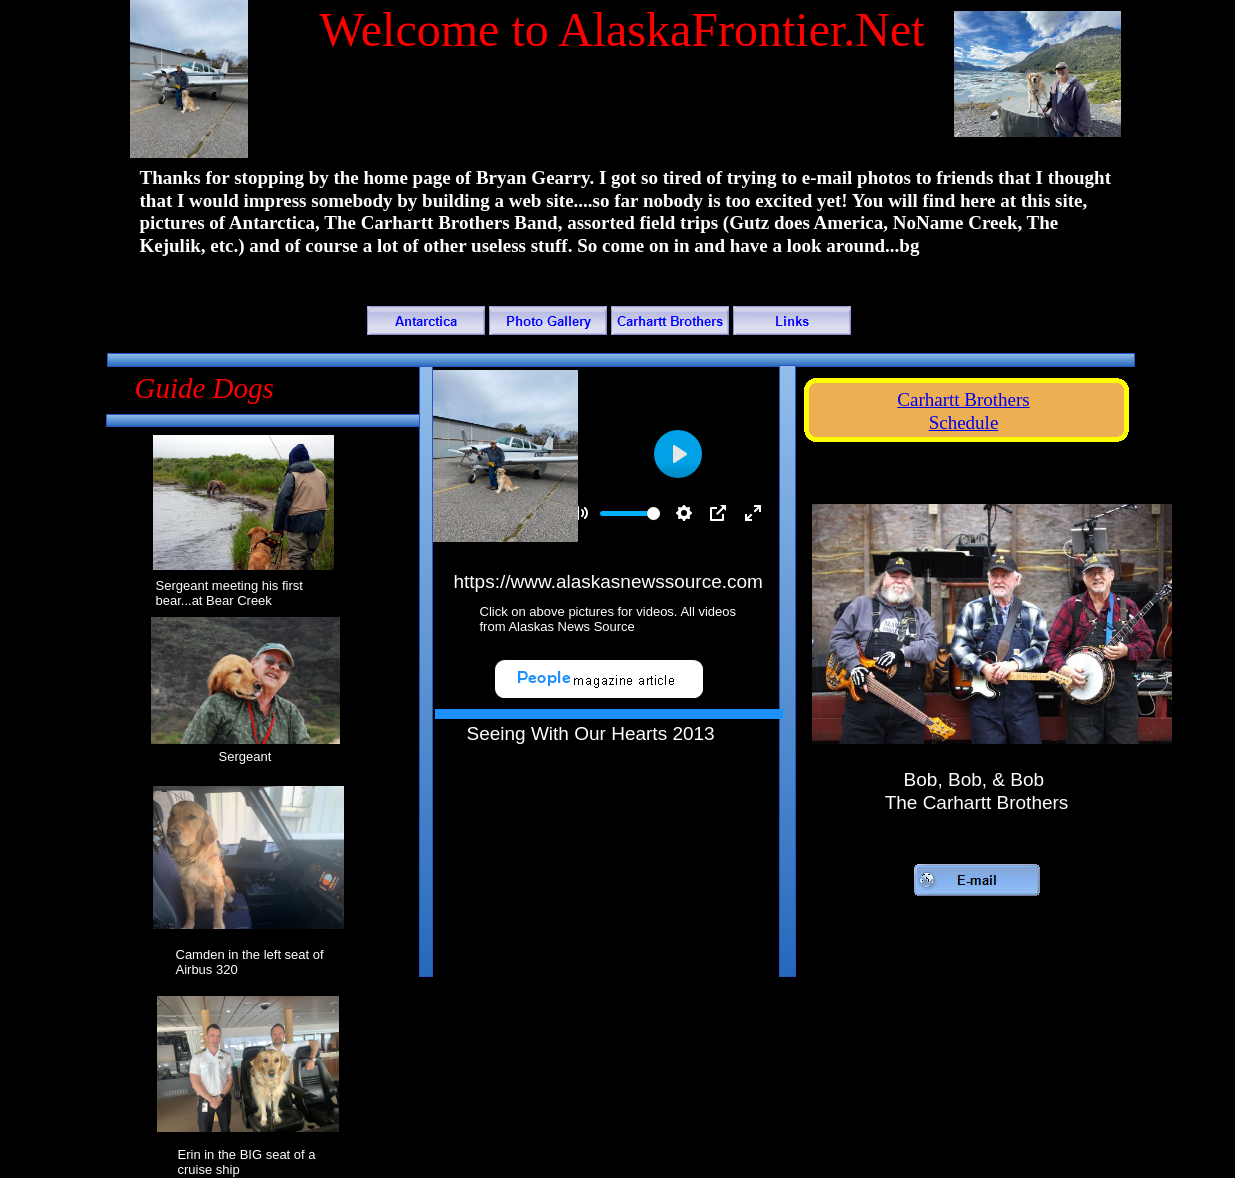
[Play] (678, 454)
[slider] (630, 513)
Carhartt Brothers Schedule (963, 411)
